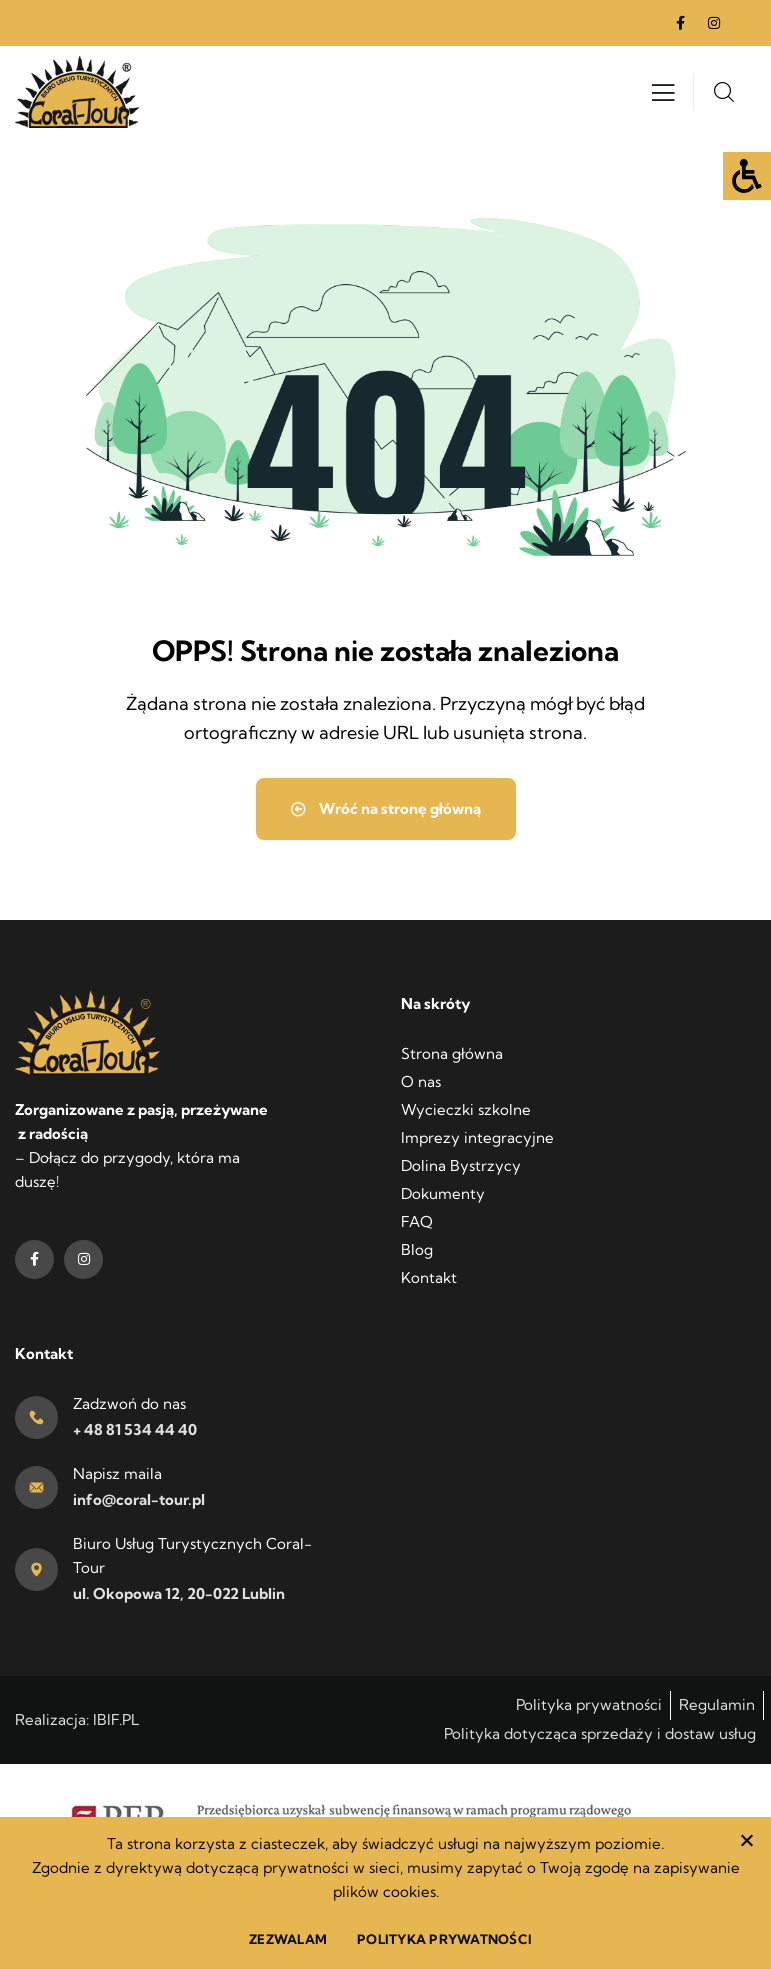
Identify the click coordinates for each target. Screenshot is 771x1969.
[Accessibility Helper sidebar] (747, 176)
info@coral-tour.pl (139, 1499)
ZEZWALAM (288, 1939)
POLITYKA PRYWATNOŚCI (444, 1939)
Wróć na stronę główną (386, 808)
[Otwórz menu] (663, 98)
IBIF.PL (116, 1719)
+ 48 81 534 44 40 (135, 1429)
